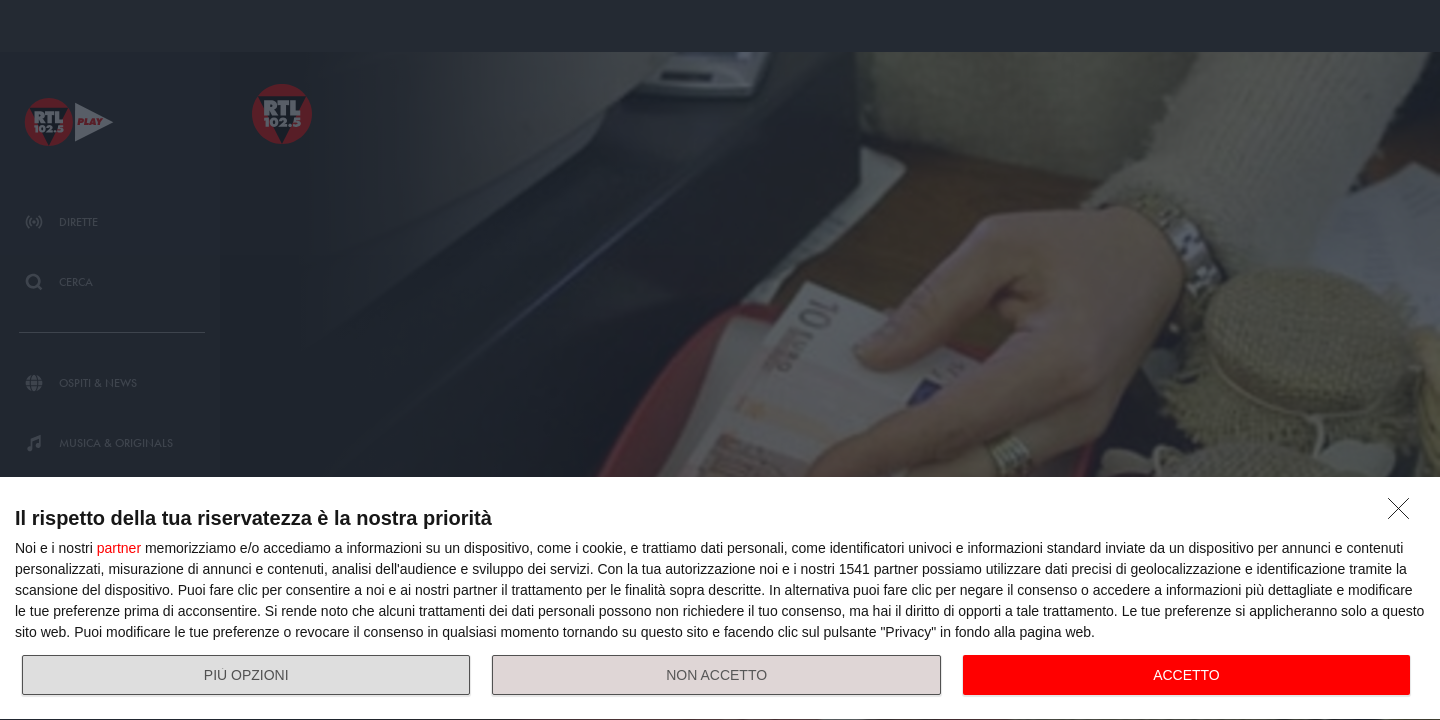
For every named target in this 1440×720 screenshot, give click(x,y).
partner (119, 548)
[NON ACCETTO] (1404, 514)
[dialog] (720, 599)
